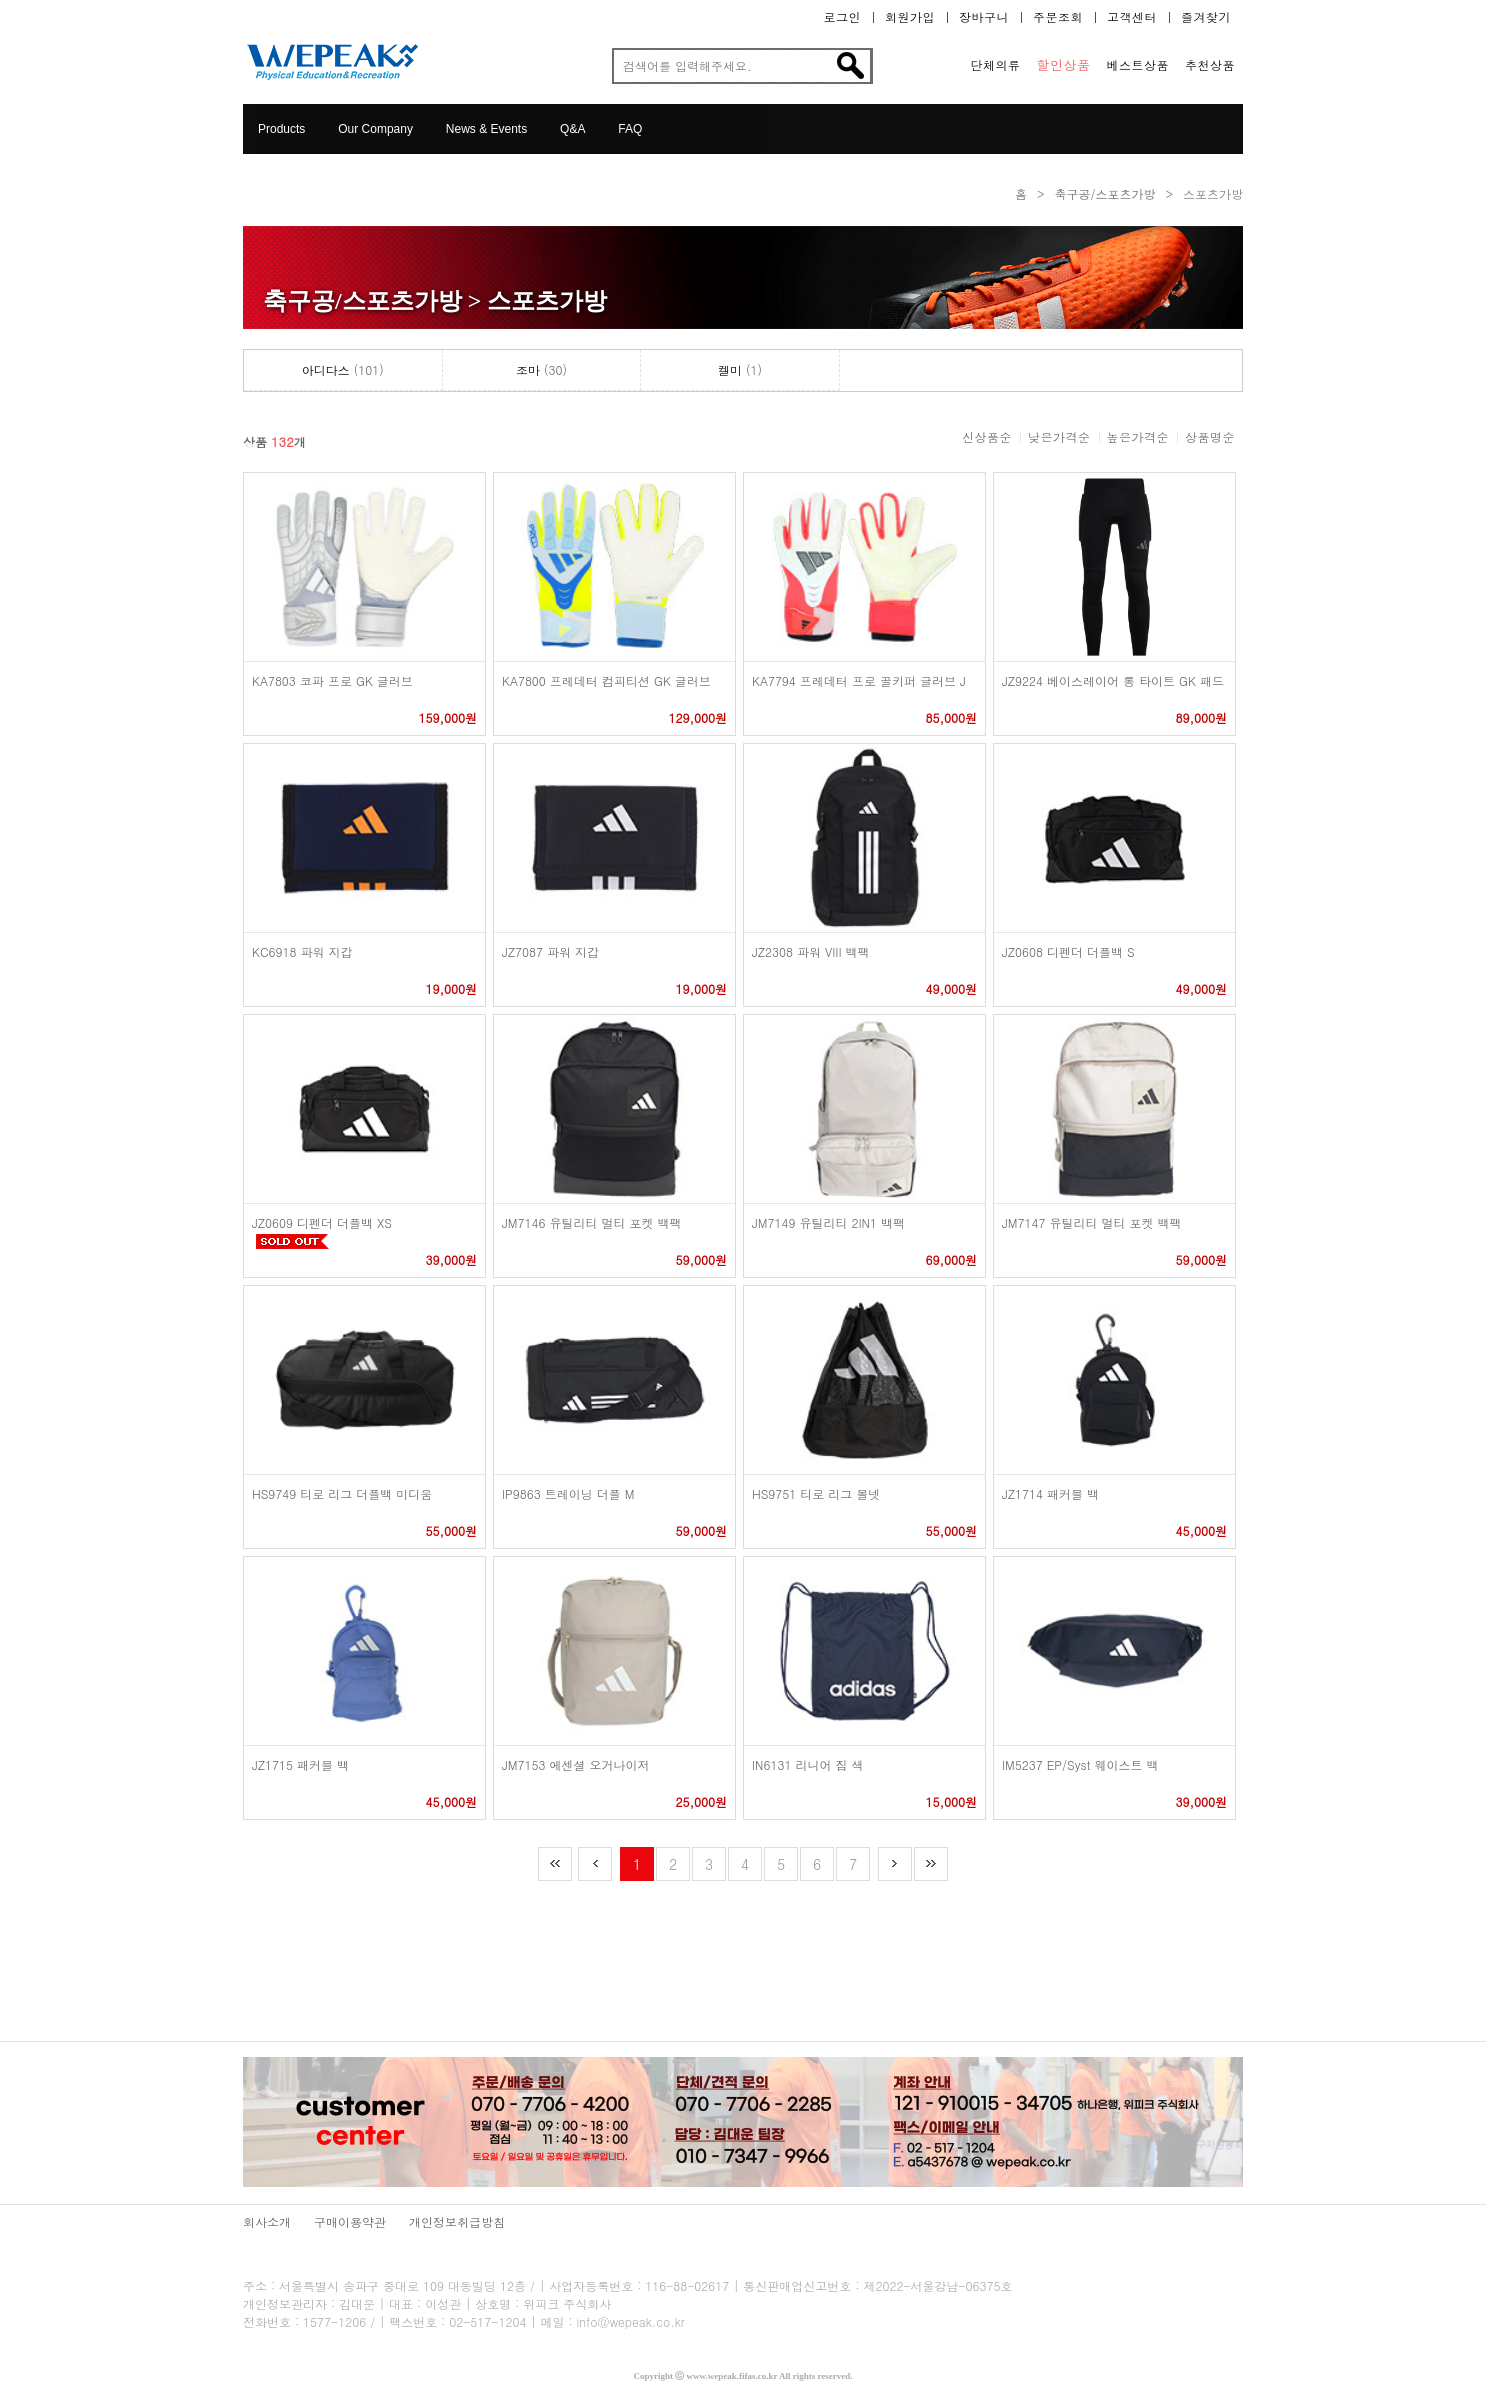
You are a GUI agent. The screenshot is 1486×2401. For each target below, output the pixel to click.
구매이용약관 (350, 2221)
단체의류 (996, 65)
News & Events (486, 129)
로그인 (843, 17)
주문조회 (1058, 17)
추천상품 (1210, 65)
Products (281, 129)
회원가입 (910, 17)
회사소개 (267, 2221)
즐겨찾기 (1206, 17)
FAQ (630, 129)
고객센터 (1132, 17)
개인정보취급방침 (457, 2221)
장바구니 (984, 17)
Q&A (572, 129)
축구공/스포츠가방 (1104, 193)
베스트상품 (1138, 65)
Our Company (375, 129)
